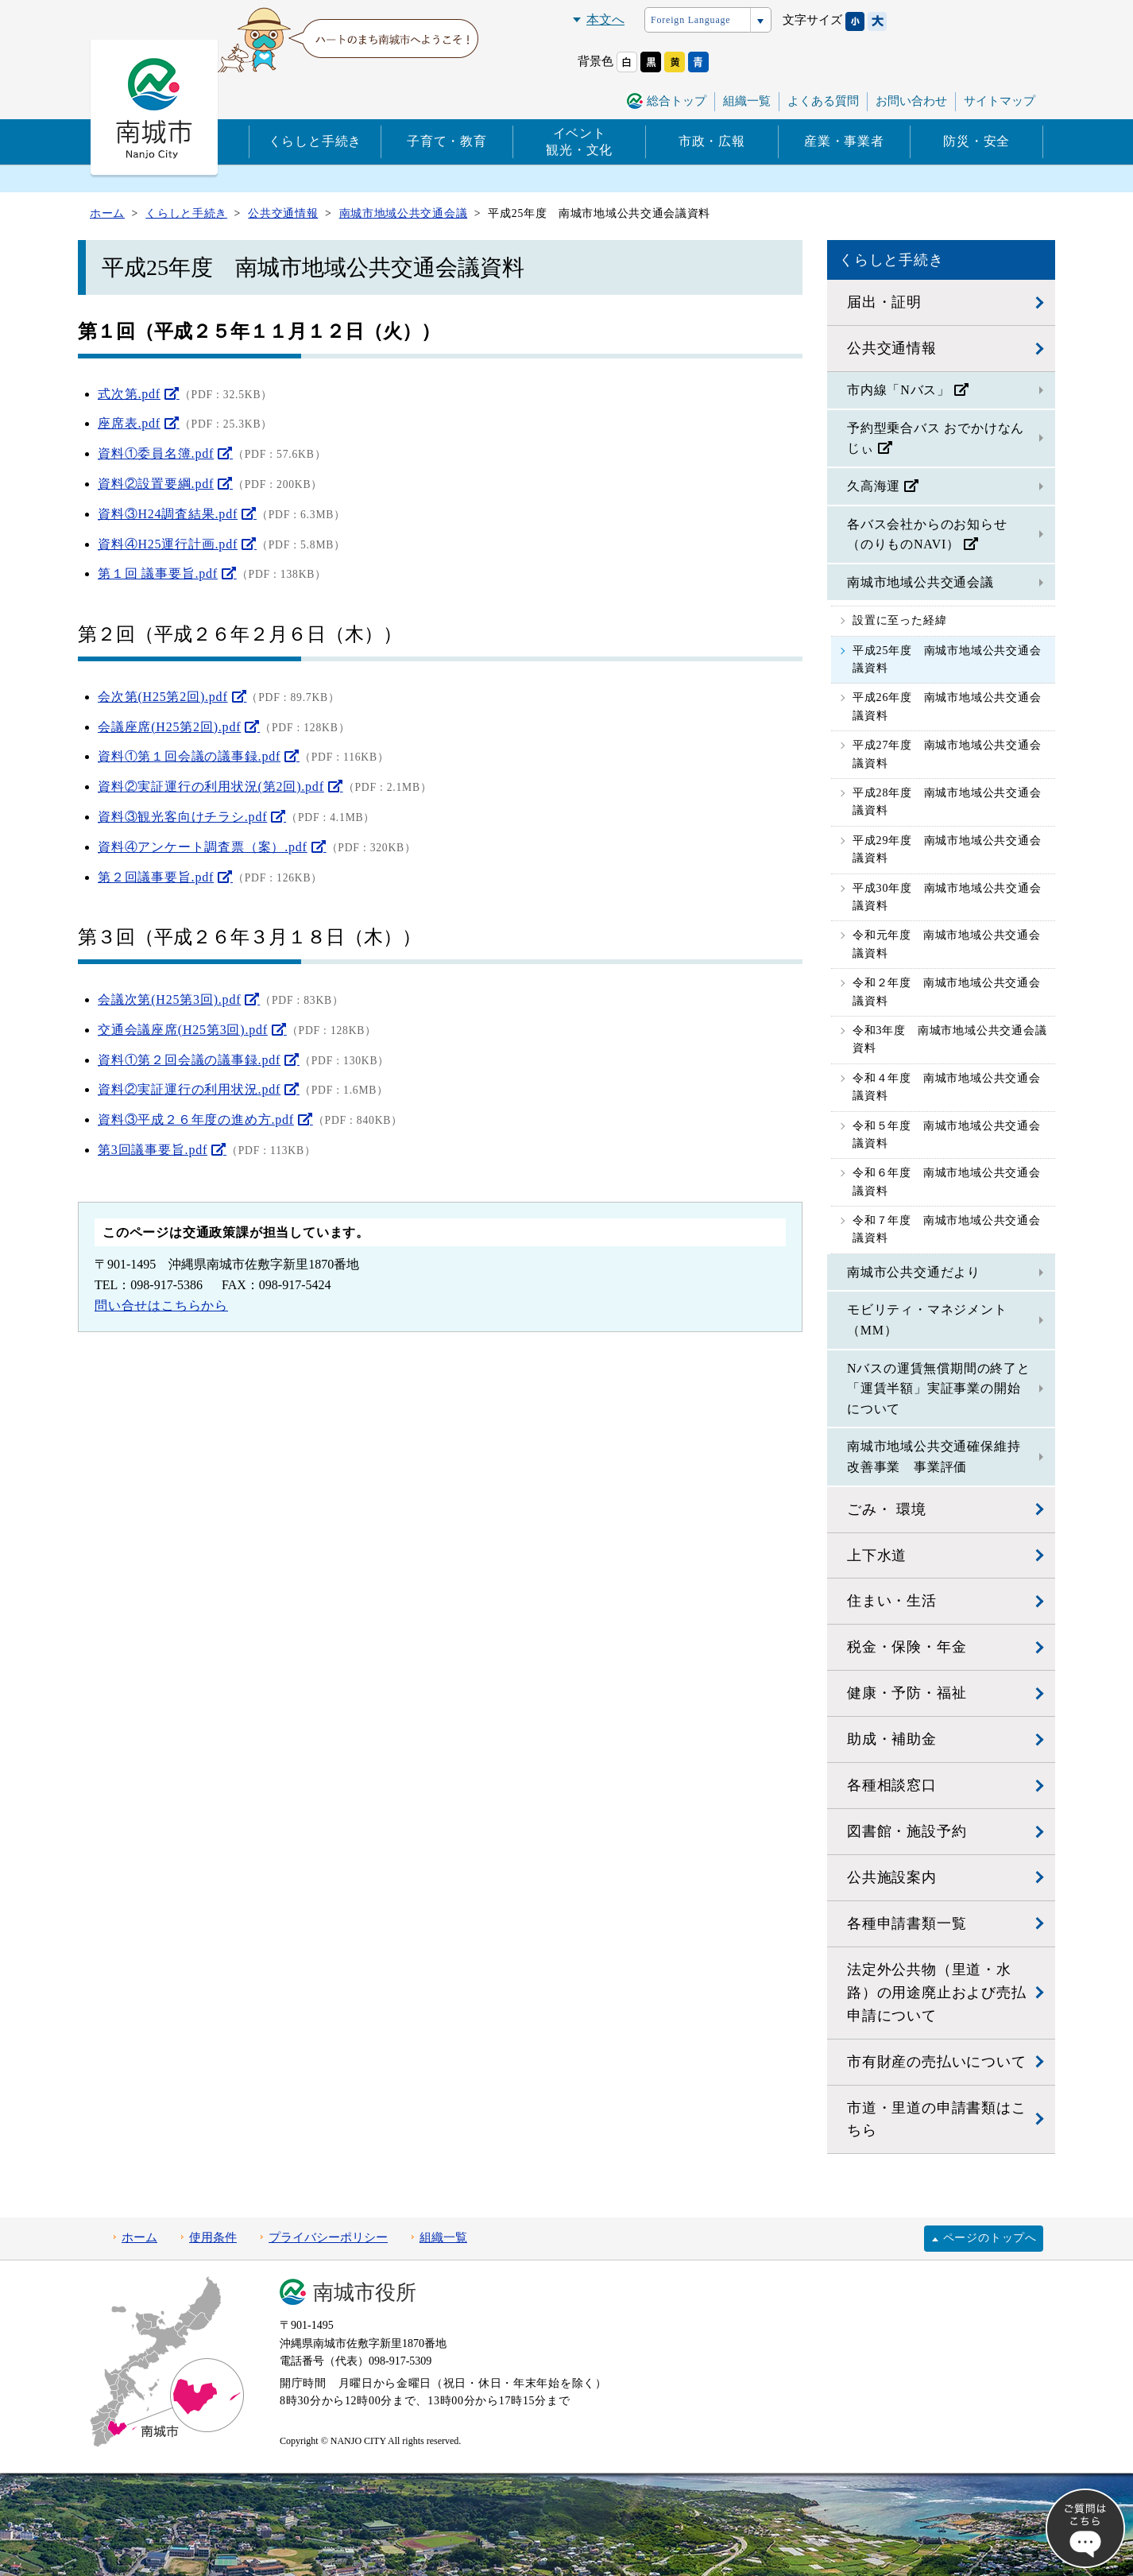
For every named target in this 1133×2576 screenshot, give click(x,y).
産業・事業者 (844, 141)
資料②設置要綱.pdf (156, 483)
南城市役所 (364, 2292)
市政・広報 (712, 141)
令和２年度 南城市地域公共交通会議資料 (947, 991)
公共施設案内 (892, 1877)
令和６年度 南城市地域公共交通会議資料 (947, 1181)
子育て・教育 (447, 141)
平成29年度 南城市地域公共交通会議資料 (947, 849)
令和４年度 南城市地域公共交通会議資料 (947, 1087)
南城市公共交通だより (913, 1272)
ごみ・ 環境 (886, 1509)
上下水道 (877, 1555)
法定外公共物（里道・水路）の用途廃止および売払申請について (937, 1993)
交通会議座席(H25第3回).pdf (183, 1029)
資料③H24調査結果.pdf (168, 514)
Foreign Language (690, 19)
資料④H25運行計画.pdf (168, 544)
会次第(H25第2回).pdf (163, 696)
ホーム (139, 2237)
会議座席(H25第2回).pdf (169, 727)
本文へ (605, 19)
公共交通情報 (892, 348)
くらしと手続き (315, 141)
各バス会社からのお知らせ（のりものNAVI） (927, 534)
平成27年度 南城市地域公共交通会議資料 (947, 754)
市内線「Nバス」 (898, 390)
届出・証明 (884, 302)
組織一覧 (747, 101)
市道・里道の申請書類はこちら (937, 2119)
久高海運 (873, 486)
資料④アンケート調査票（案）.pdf (202, 847)
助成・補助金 (892, 1739)
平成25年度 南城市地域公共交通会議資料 (947, 659)
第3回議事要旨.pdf (152, 1149)
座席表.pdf (129, 423)
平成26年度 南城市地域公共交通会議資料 (947, 706)
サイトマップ (999, 101)
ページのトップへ (990, 2238)
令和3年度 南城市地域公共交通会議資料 (950, 1039)
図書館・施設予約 (906, 1831)
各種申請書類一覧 (906, 1923)
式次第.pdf (129, 394)
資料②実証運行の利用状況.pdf (189, 1089)
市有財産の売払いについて (937, 2062)
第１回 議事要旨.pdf (158, 573)
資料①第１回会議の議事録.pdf (189, 756)
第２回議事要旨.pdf (156, 877)
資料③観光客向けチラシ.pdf (182, 816)
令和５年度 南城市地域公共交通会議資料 (947, 1134)
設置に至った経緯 (899, 620)
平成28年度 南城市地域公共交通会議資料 (947, 801)
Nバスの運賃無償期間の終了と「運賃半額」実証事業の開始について (939, 1389)
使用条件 (213, 2237)
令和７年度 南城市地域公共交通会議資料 (947, 1229)
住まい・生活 (892, 1601)
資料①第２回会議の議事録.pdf (189, 1060)
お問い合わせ (911, 101)
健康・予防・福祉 (906, 1693)
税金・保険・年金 (906, 1647)
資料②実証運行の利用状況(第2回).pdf (211, 786)
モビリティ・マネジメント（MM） (927, 1320)
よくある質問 (823, 101)
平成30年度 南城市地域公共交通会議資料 (947, 897)
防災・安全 (976, 141)
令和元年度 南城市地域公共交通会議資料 (947, 944)
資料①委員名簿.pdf (156, 453)
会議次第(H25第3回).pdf (169, 999)
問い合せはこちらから (161, 1305)
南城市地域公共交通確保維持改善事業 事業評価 (933, 1456)
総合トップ (676, 101)
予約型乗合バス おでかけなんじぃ (935, 438)
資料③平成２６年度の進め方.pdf (196, 1119)
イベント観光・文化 (579, 141)
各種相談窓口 (892, 1785)
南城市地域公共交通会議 (920, 582)
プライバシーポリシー (328, 2237)
